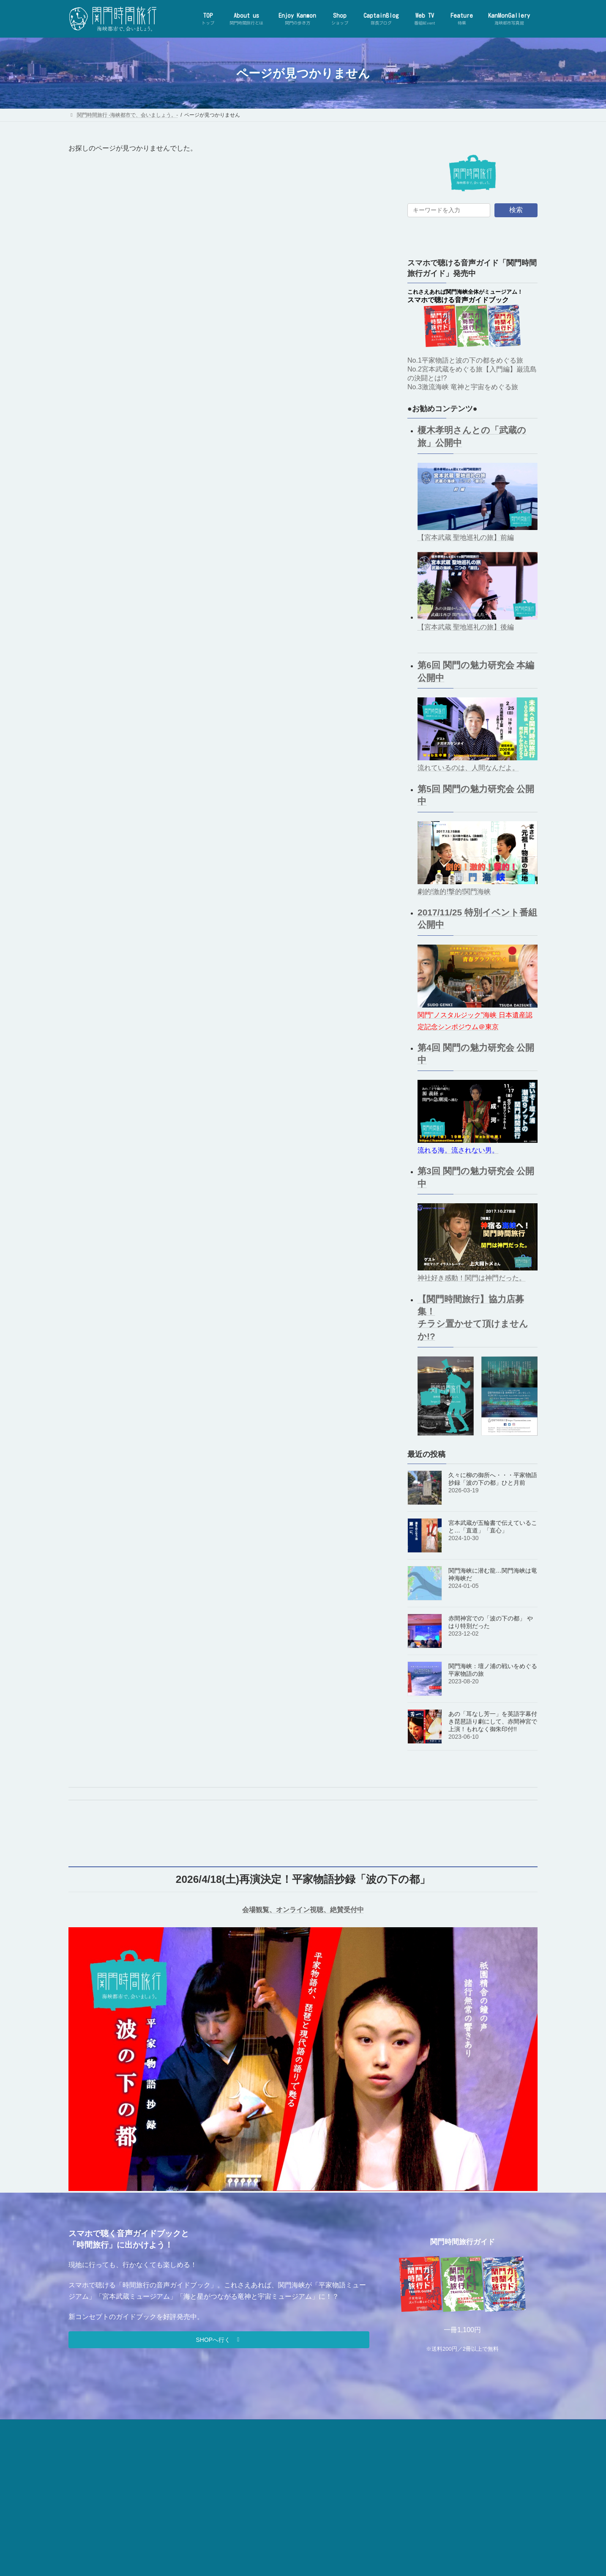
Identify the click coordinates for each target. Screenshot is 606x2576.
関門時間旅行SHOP (278, 2427)
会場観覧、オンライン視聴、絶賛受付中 (303, 1909)
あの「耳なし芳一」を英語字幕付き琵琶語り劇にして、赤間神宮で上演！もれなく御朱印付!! (492, 1721)
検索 (516, 209)
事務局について (186, 2427)
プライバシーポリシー (341, 2427)
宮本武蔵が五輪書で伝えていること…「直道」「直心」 (492, 1526)
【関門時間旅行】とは (127, 2427)
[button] (218, 2339)
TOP (81, 2427)
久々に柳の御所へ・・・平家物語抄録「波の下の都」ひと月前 (492, 1479)
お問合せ (230, 2427)
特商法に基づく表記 (441, 2427)
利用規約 (392, 2427)
